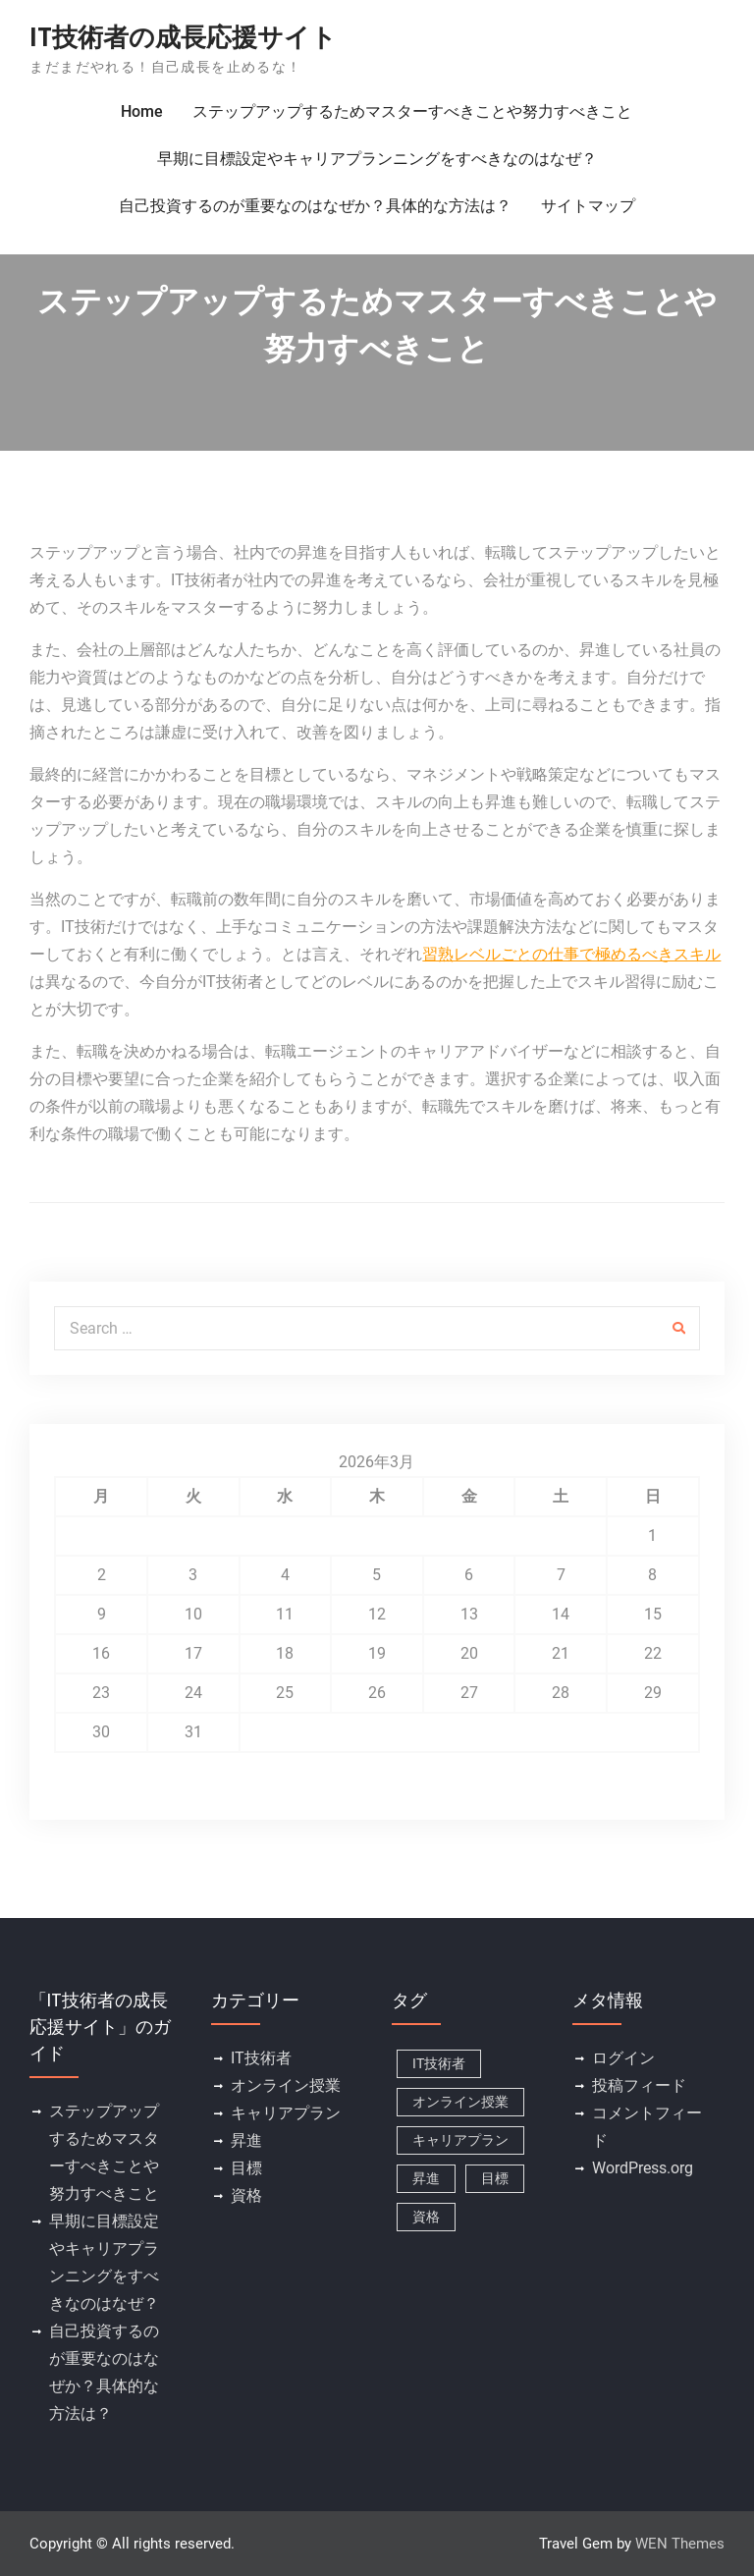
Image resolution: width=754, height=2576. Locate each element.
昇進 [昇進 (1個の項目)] (426, 2178)
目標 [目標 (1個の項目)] (495, 2178)
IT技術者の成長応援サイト (183, 37)
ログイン (623, 2058)
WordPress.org (642, 2168)
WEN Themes (680, 2543)
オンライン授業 (286, 2085)
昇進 (246, 2140)
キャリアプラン (286, 2113)
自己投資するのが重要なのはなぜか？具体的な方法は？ (315, 205)
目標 (246, 2168)
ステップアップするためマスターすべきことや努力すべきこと (412, 111)
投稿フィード (639, 2085)
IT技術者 (261, 2058)
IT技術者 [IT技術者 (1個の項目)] (438, 2063)
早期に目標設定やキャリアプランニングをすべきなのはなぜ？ (377, 158)
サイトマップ (588, 205)
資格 (246, 2195)
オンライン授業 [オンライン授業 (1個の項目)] (460, 2102)
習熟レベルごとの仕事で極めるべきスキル (571, 954)
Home (142, 111)
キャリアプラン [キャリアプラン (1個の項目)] (460, 2140)
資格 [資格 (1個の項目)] (426, 2216)
